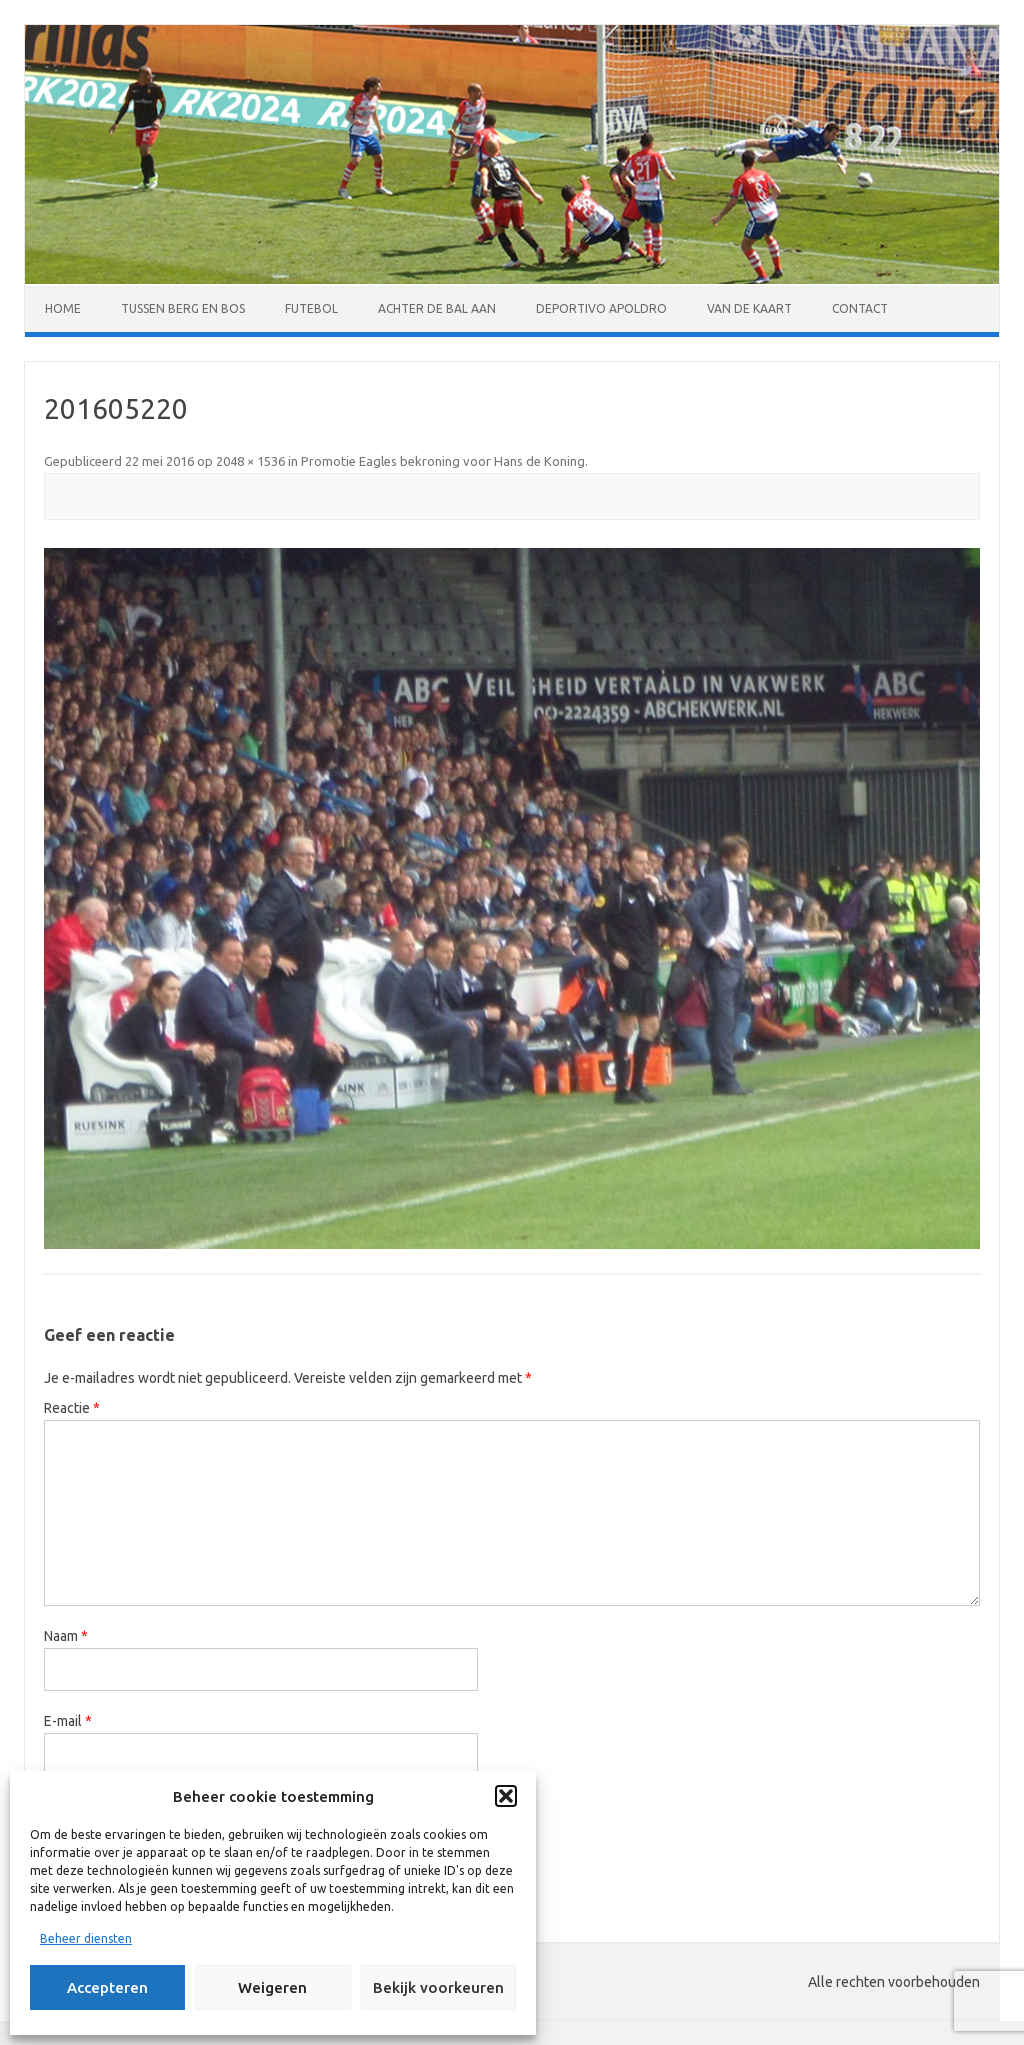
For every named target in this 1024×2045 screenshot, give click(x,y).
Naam (66, 1636)
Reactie (72, 1408)
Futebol (311, 308)
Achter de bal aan (437, 308)
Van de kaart (749, 308)
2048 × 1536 (250, 461)
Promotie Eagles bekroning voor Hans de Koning (443, 461)
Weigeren (272, 1987)
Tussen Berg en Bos (183, 308)
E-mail (68, 1721)
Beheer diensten (86, 1938)
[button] (506, 1796)
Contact (860, 308)
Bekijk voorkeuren (438, 1987)
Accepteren (107, 1987)
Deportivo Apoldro (601, 308)
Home (63, 308)
